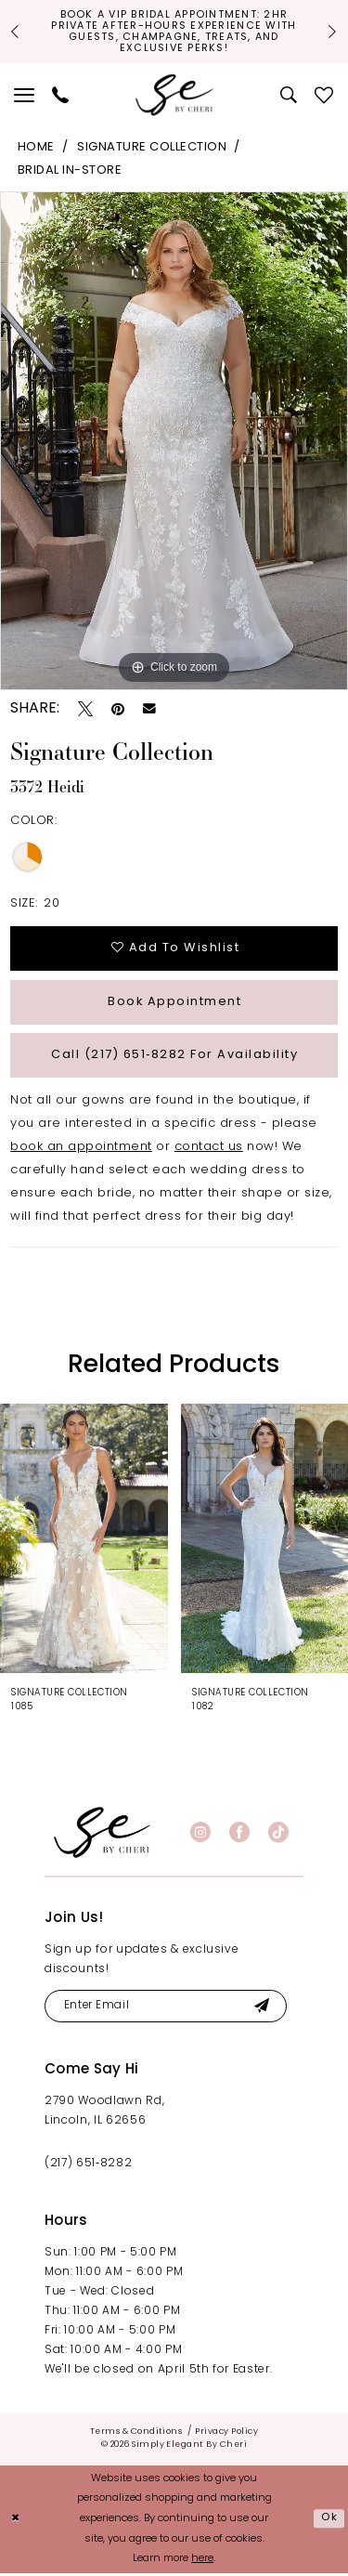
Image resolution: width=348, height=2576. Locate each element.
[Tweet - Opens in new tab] (85, 708)
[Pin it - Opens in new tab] (117, 708)
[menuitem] (25, 96)
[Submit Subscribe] (264, 2010)
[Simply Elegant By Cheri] (174, 96)
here (202, 2562)
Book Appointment (175, 1004)
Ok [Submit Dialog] (329, 2522)
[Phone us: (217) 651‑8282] (61, 95)
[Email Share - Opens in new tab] (149, 709)
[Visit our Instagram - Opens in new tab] (200, 1835)
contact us (208, 1150)
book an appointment (81, 1150)
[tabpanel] (174, 441)
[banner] (102, 1835)
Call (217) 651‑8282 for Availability (175, 1058)
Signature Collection (151, 148)
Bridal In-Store (70, 171)
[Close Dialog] (16, 2522)
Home (36, 148)
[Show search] (289, 95)
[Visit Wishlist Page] (324, 95)
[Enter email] (167, 2010)
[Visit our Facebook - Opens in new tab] (239, 1835)
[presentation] (84, 1541)
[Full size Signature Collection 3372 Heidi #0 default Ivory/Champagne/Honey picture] (174, 441)
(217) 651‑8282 (88, 2167)
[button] (25, 96)
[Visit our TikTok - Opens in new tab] (278, 1835)
